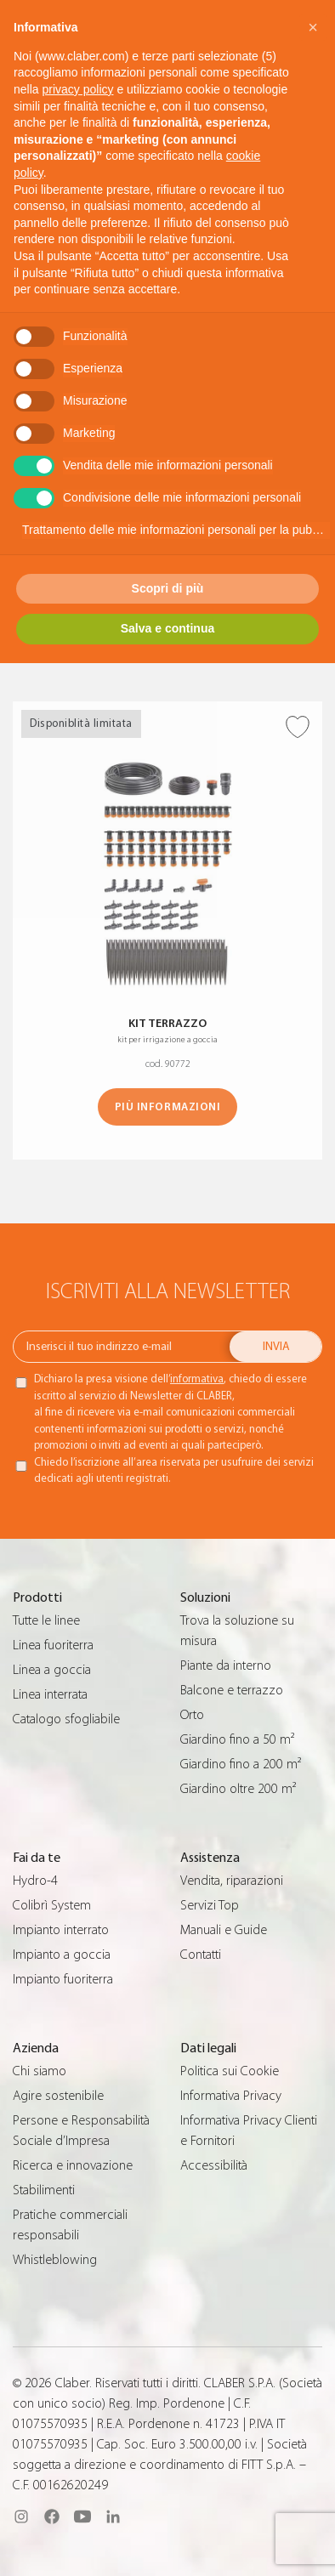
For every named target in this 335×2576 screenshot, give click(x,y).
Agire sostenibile (58, 2095)
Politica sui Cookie (229, 2071)
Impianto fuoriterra (63, 1979)
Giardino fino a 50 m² (237, 1739)
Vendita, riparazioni (231, 1880)
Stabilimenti (44, 2190)
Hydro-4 (35, 1880)
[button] (312, 27)
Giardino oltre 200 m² (238, 1788)
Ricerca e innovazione (73, 2165)
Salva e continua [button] (167, 628)
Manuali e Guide (223, 1930)
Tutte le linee (46, 1620)
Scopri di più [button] (168, 588)
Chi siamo (39, 2071)
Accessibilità (213, 2165)
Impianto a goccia (62, 1954)
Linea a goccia (52, 1669)
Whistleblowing (55, 2259)
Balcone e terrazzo (231, 1690)
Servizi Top (209, 1905)
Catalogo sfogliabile (66, 1719)
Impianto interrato (61, 1930)
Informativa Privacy (230, 2095)
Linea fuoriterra (53, 1645)
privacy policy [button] (77, 89)
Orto (192, 1714)
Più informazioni (167, 1106)
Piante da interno (225, 1665)
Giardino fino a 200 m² (240, 1764)
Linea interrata (50, 1694)
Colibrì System (52, 1905)
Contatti (200, 1954)
